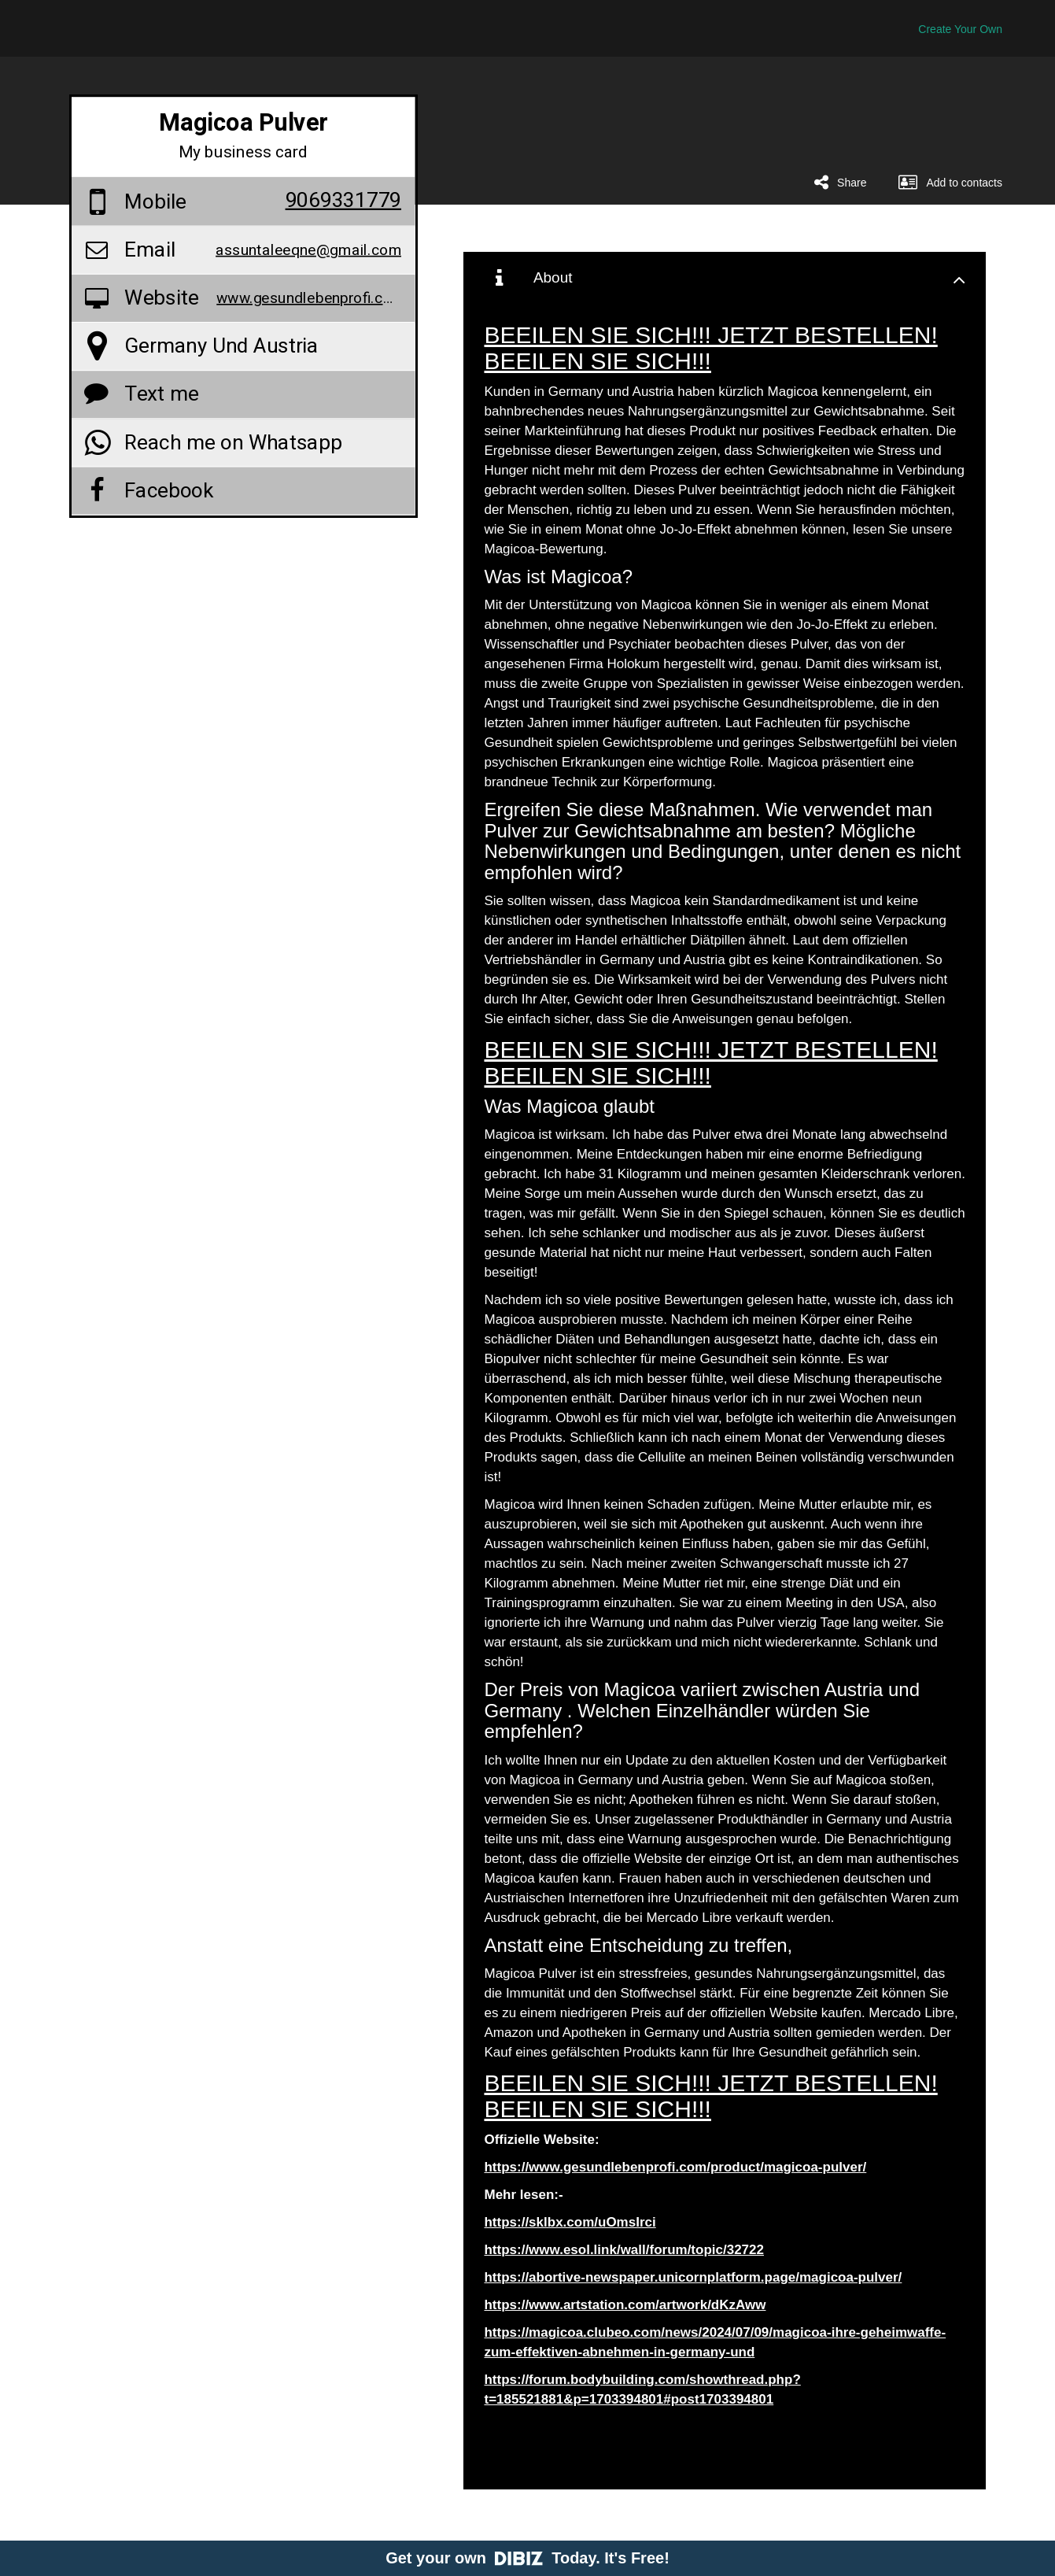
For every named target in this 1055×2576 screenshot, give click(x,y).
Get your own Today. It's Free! (527, 2558)
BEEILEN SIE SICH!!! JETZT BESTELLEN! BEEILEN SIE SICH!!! (710, 348)
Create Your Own (960, 29)
